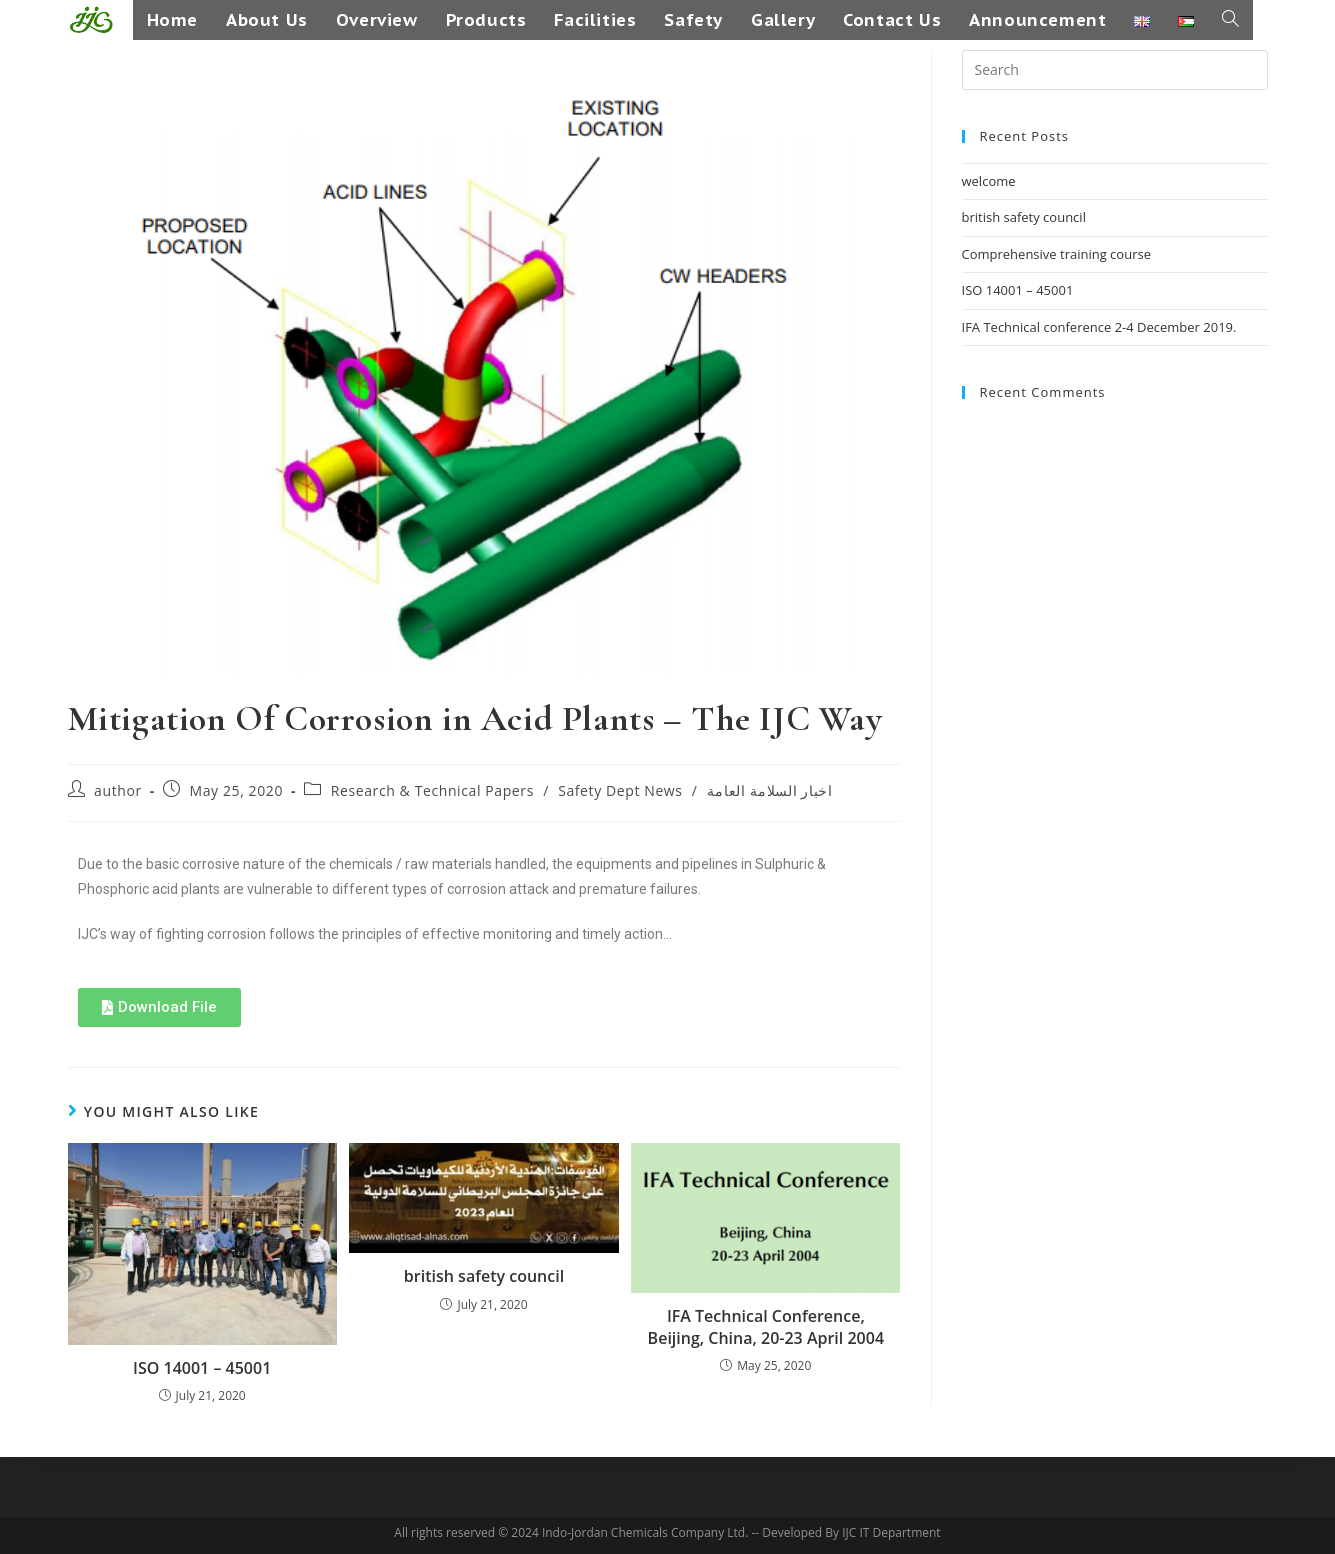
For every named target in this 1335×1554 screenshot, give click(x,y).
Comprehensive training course (1056, 254)
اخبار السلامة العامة (770, 790)
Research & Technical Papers (432, 790)
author (118, 790)
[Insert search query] (1115, 70)
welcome (989, 181)
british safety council (484, 1276)
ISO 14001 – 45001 (202, 1368)
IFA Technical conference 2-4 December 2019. (1099, 327)
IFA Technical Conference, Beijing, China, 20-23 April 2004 (766, 1327)
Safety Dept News (620, 790)
